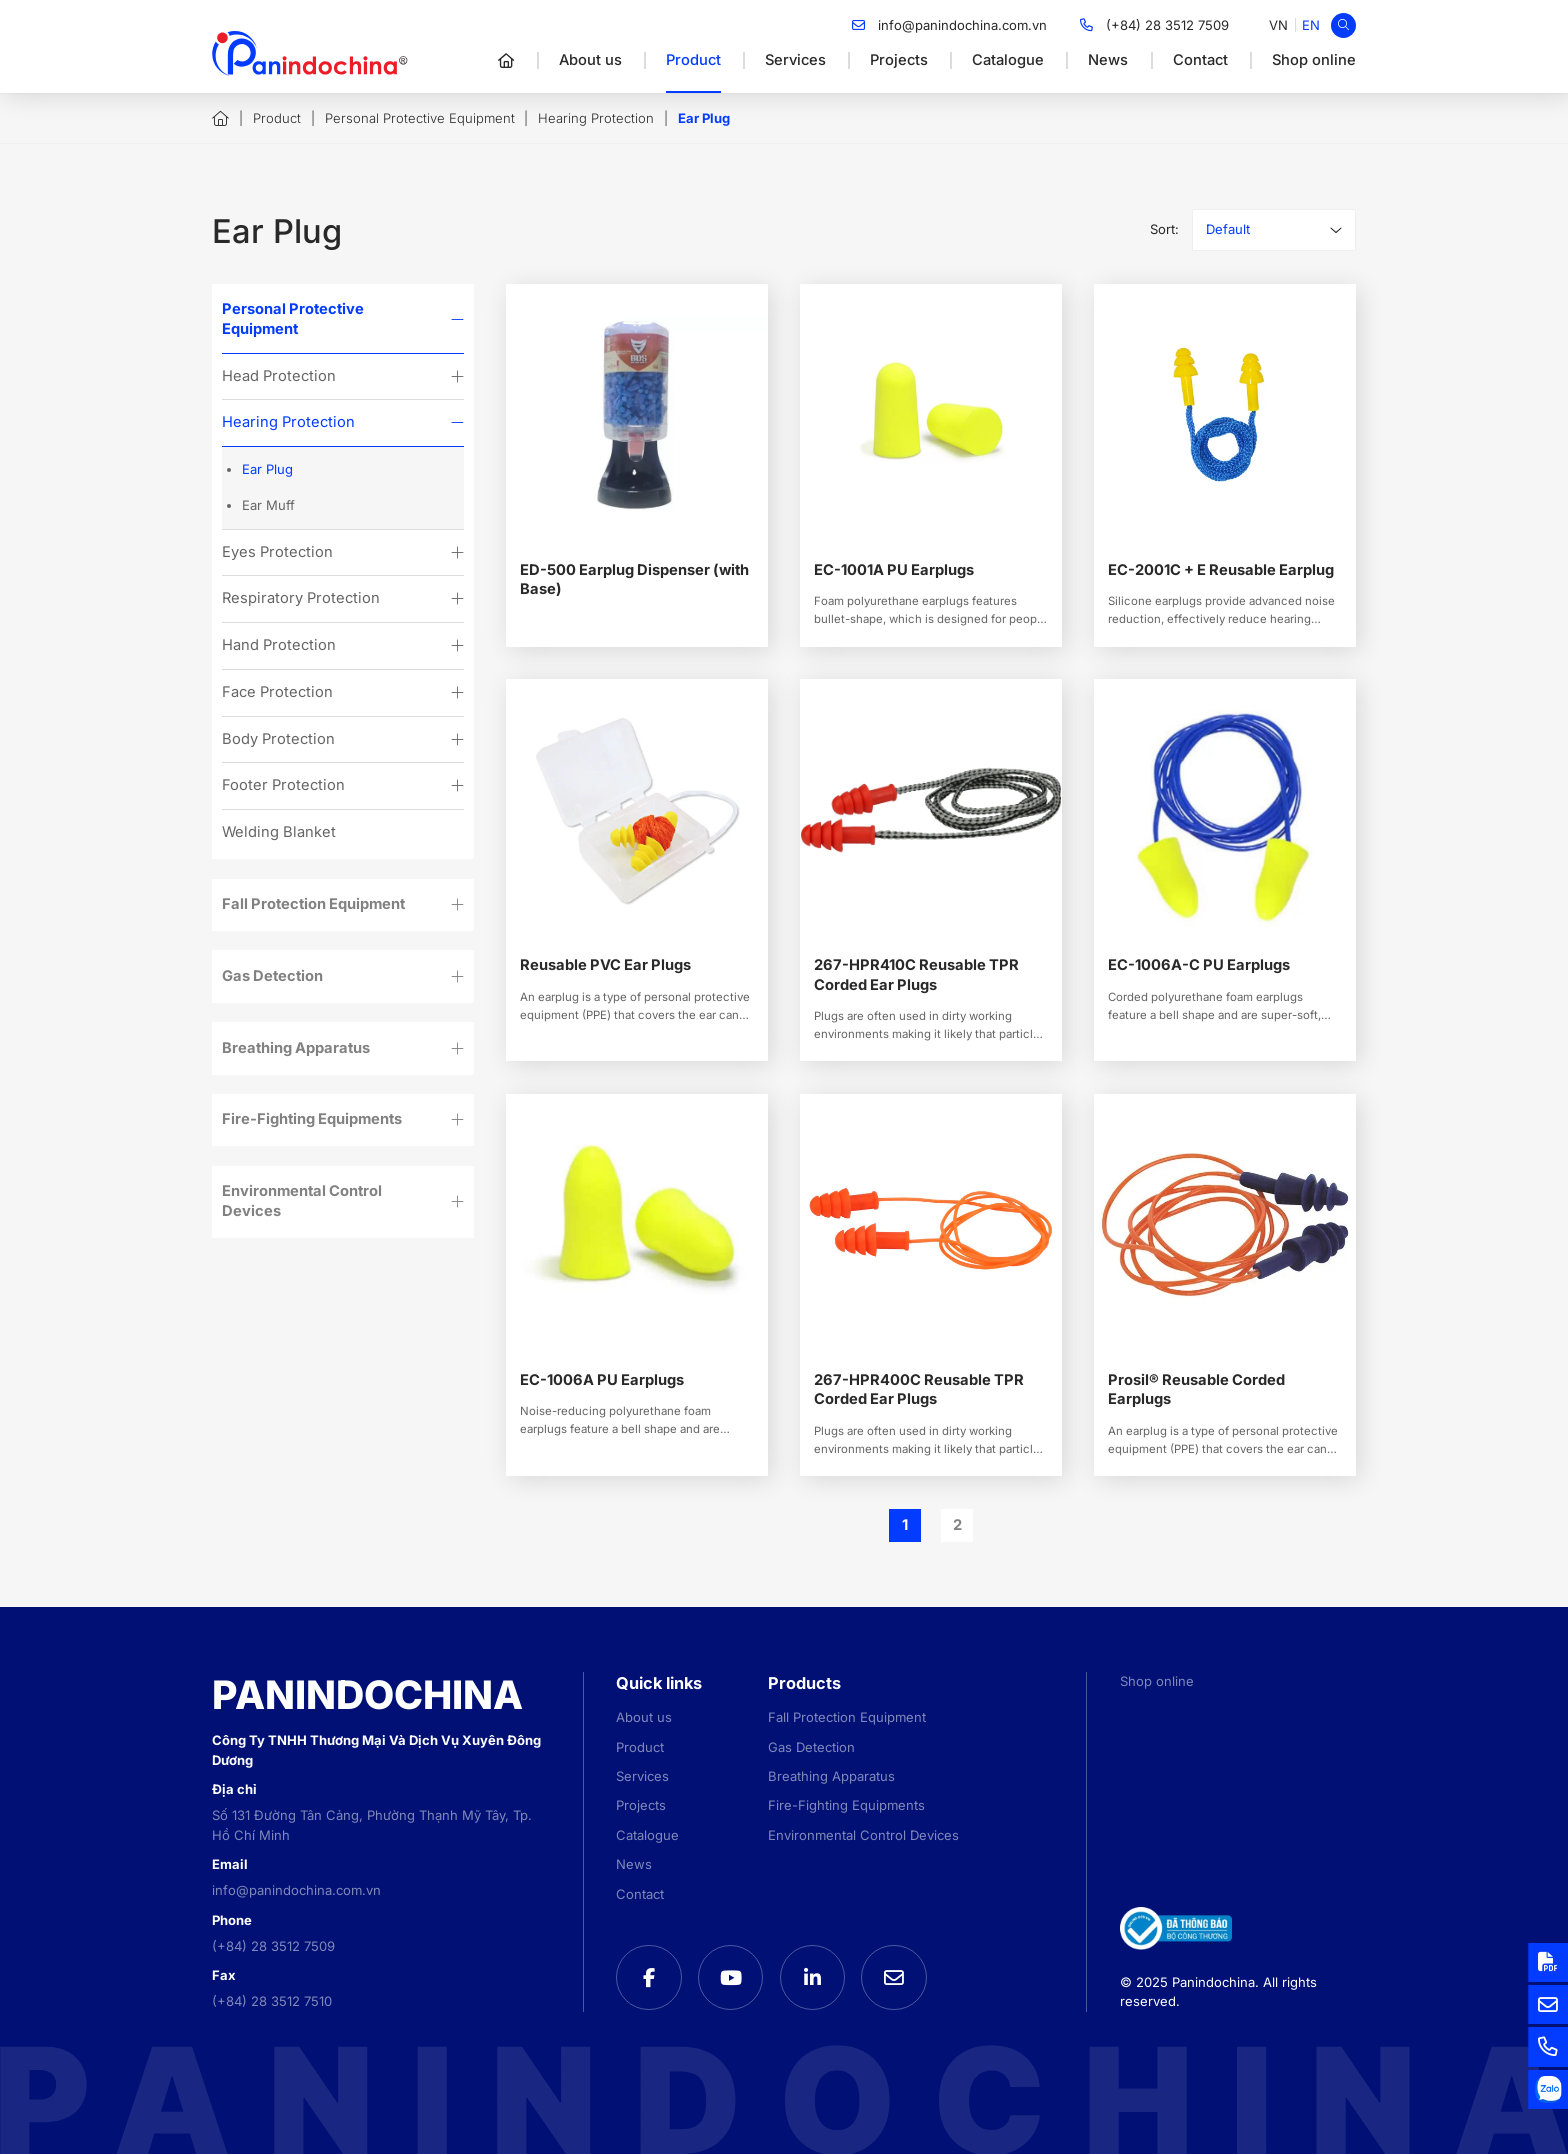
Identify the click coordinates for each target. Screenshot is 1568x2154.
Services (795, 60)
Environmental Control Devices (302, 1201)
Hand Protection (279, 645)
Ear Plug (267, 469)
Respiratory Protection (301, 598)
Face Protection (277, 692)
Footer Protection (283, 785)
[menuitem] (1278, 25)
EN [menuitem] (1311, 25)
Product (693, 60)
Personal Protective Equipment (420, 118)
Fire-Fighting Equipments (312, 1119)
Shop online (1314, 60)
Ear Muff (268, 505)
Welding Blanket (279, 832)
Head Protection (279, 376)
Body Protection (278, 739)
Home (220, 119)
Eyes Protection (277, 552)
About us (590, 60)
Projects (899, 60)
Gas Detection (272, 976)
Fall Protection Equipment (313, 904)
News (1108, 60)
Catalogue (1008, 60)
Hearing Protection (596, 118)
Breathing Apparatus (296, 1048)
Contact (1200, 60)
